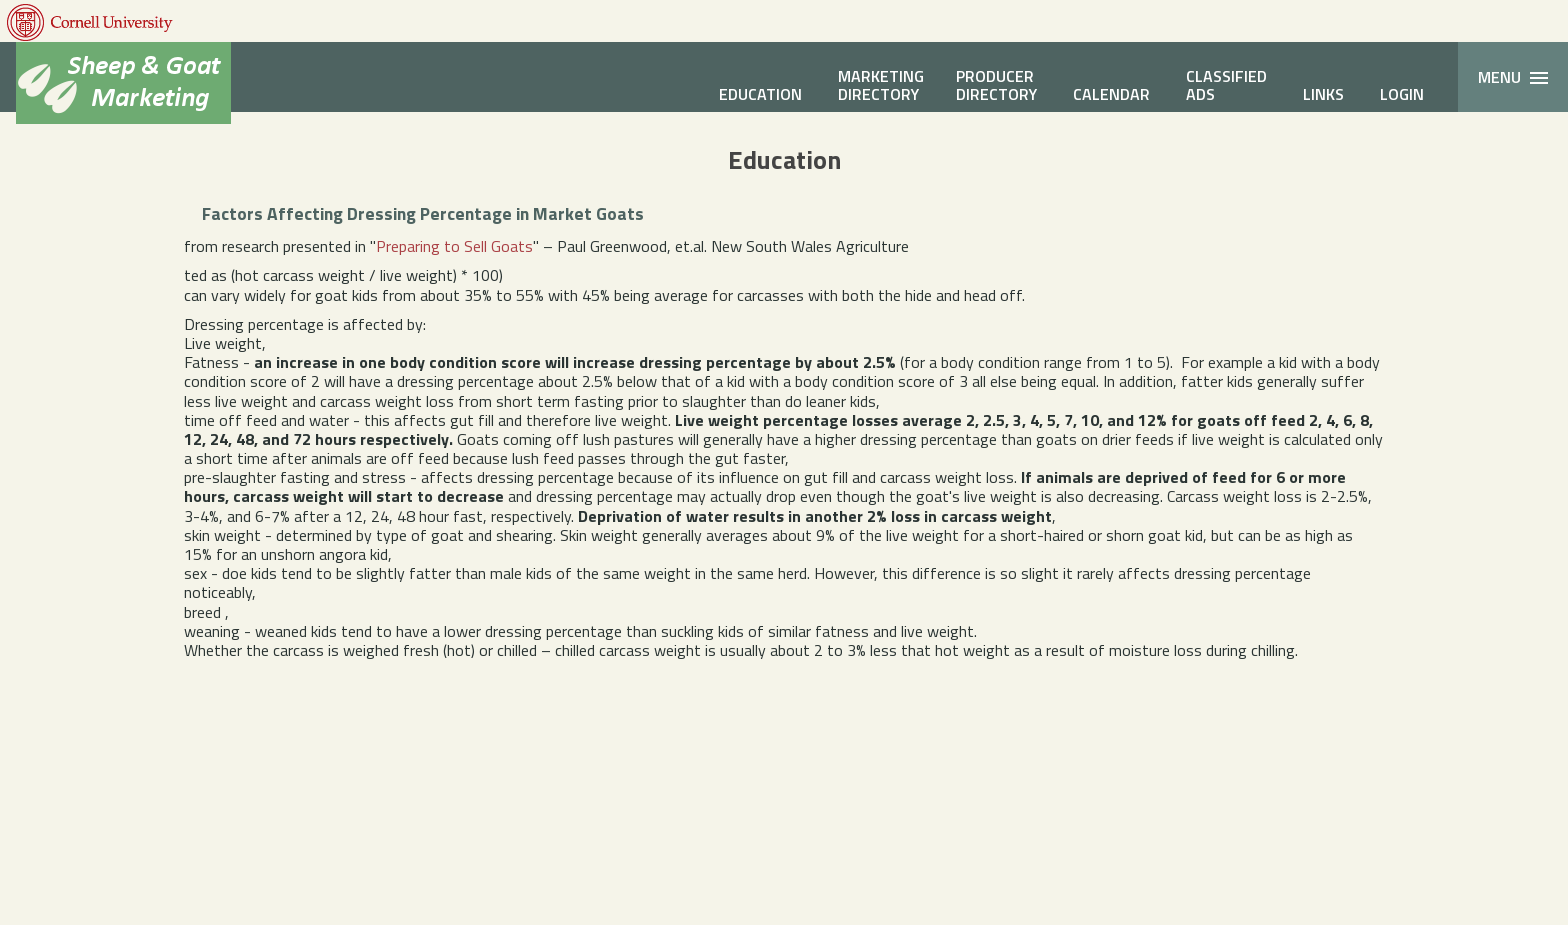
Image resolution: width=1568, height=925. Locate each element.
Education (760, 94)
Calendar (1111, 94)
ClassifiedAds (1226, 85)
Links (1323, 94)
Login (1402, 94)
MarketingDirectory (881, 85)
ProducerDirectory (996, 85)
